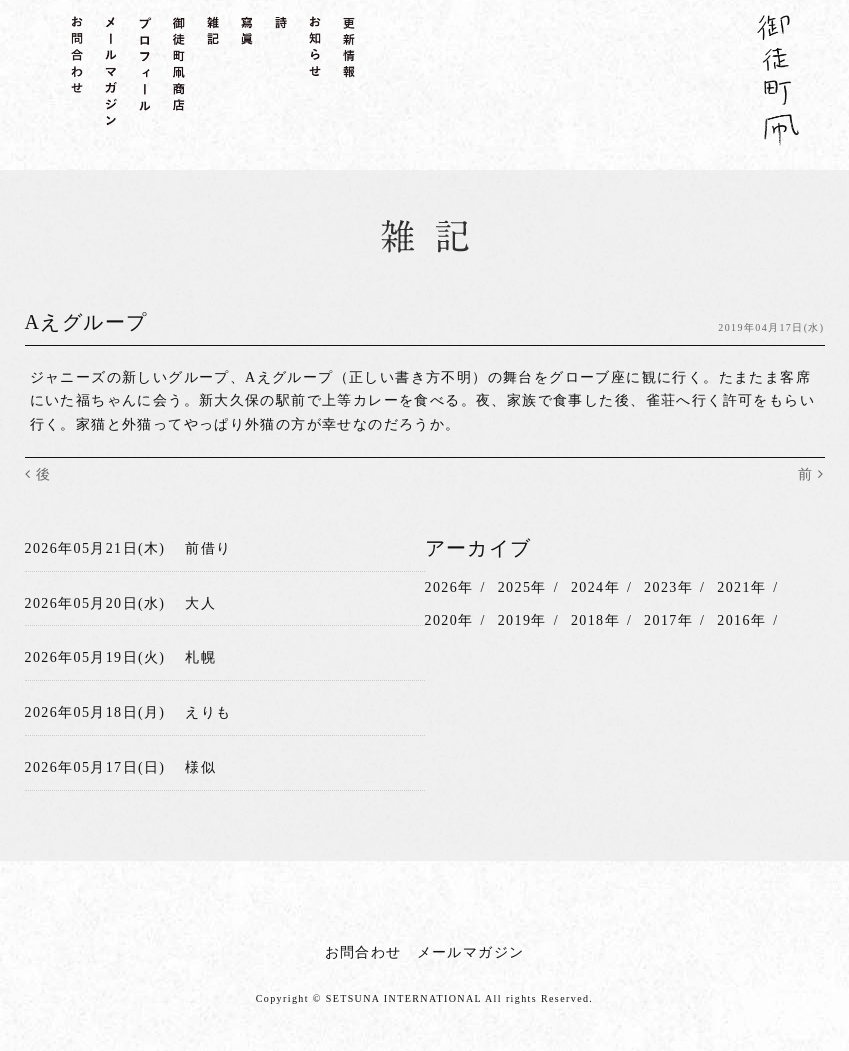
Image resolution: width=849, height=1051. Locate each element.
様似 (200, 767)
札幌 (200, 657)
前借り (208, 548)
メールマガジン (471, 952)
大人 (200, 603)
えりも (208, 712)
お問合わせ (363, 952)
